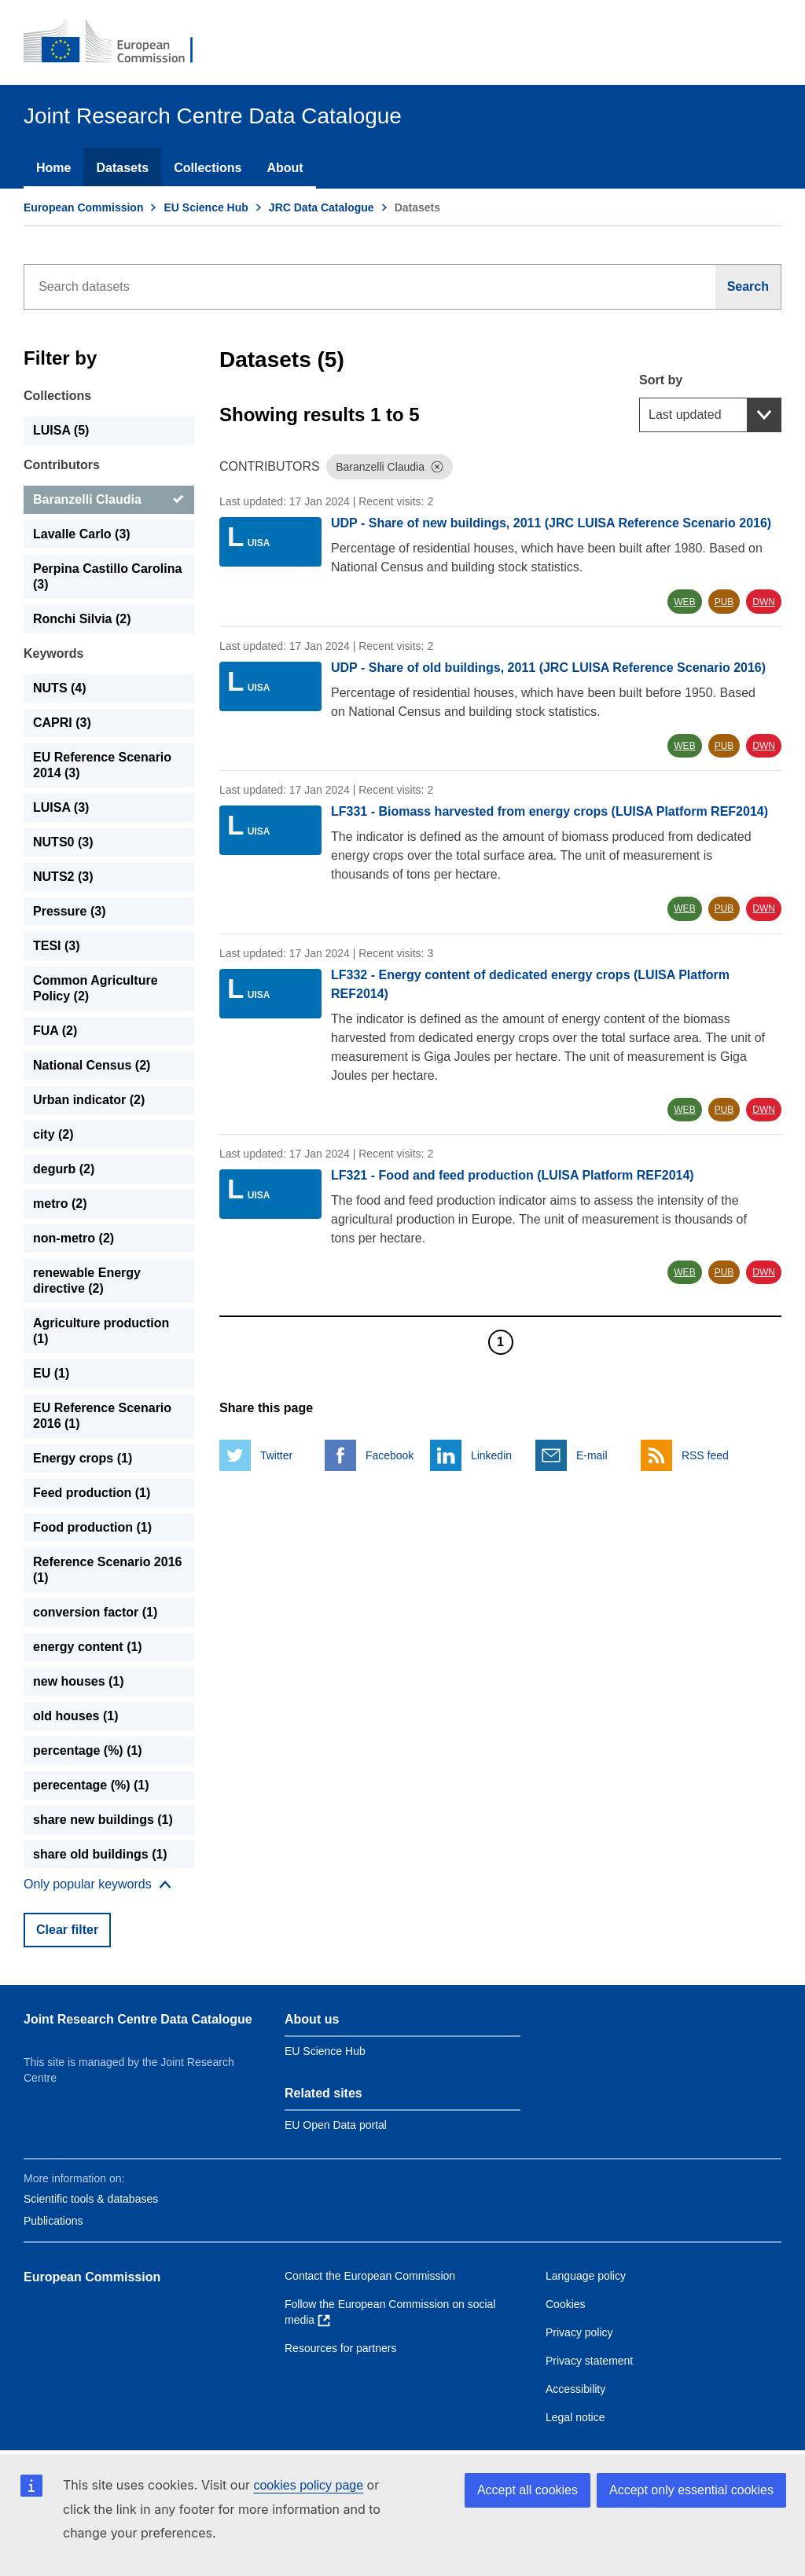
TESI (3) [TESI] (56, 945)
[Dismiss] (437, 467)
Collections (207, 167)
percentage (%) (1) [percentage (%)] (87, 1750)
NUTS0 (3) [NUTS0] (63, 842)
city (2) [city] (53, 1134)
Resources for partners (340, 2348)
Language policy (586, 2276)
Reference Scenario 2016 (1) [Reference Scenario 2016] (107, 1569)
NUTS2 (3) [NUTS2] (63, 876)
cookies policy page (308, 2485)
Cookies (566, 2304)
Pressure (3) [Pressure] (69, 911)
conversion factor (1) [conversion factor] (95, 1612)
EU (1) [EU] (51, 1373)
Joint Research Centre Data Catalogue (138, 2019)
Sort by (660, 380)
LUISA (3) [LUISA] (61, 807)
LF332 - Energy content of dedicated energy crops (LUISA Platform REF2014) (530, 984)
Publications (53, 2221)
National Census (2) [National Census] (91, 1065)
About (284, 167)
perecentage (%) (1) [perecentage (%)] (91, 1785)
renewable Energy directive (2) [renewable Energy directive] (87, 1280)
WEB (684, 601)
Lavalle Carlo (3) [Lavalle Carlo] (81, 534)
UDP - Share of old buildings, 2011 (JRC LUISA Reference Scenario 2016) (548, 667)
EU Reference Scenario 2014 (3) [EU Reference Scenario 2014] (102, 765)
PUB (724, 601)
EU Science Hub (206, 207)
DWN (763, 601)
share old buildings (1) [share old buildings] (100, 1854)
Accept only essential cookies (691, 2490)
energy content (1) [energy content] (87, 1646)
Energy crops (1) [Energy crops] (82, 1458)
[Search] (748, 287)
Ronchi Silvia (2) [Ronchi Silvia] (81, 619)
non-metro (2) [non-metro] (73, 1238)
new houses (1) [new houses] (78, 1681)
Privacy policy (579, 2332)
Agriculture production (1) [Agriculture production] (101, 1330)
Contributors (62, 465)
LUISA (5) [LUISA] (61, 430)
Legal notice (575, 2417)
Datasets (122, 167)
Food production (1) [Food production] (92, 1527)
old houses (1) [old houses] (75, 1716)
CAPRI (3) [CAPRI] (62, 722)
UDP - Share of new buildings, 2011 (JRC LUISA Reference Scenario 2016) (551, 523)
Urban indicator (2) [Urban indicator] (89, 1099)
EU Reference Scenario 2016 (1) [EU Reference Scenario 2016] (102, 1415)
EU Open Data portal (336, 2125)
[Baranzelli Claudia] (109, 500)
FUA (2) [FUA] (55, 1030)
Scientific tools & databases (91, 2199)
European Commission (83, 207)
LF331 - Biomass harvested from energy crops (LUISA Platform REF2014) (549, 811)
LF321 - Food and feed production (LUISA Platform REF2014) (512, 1175)
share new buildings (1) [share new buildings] (103, 1819)
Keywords (53, 653)
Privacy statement (589, 2360)
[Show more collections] (97, 1884)
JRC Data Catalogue (321, 207)
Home (53, 167)
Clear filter (67, 1929)
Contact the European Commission (370, 2276)
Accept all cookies (527, 2490)
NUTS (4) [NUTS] (59, 688)
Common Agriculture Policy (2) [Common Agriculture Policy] (95, 988)
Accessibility (575, 2389)
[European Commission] (119, 42)
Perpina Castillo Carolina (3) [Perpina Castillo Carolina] (107, 576)
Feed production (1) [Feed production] (91, 1492)
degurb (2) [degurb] (63, 1169)
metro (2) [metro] (59, 1203)
